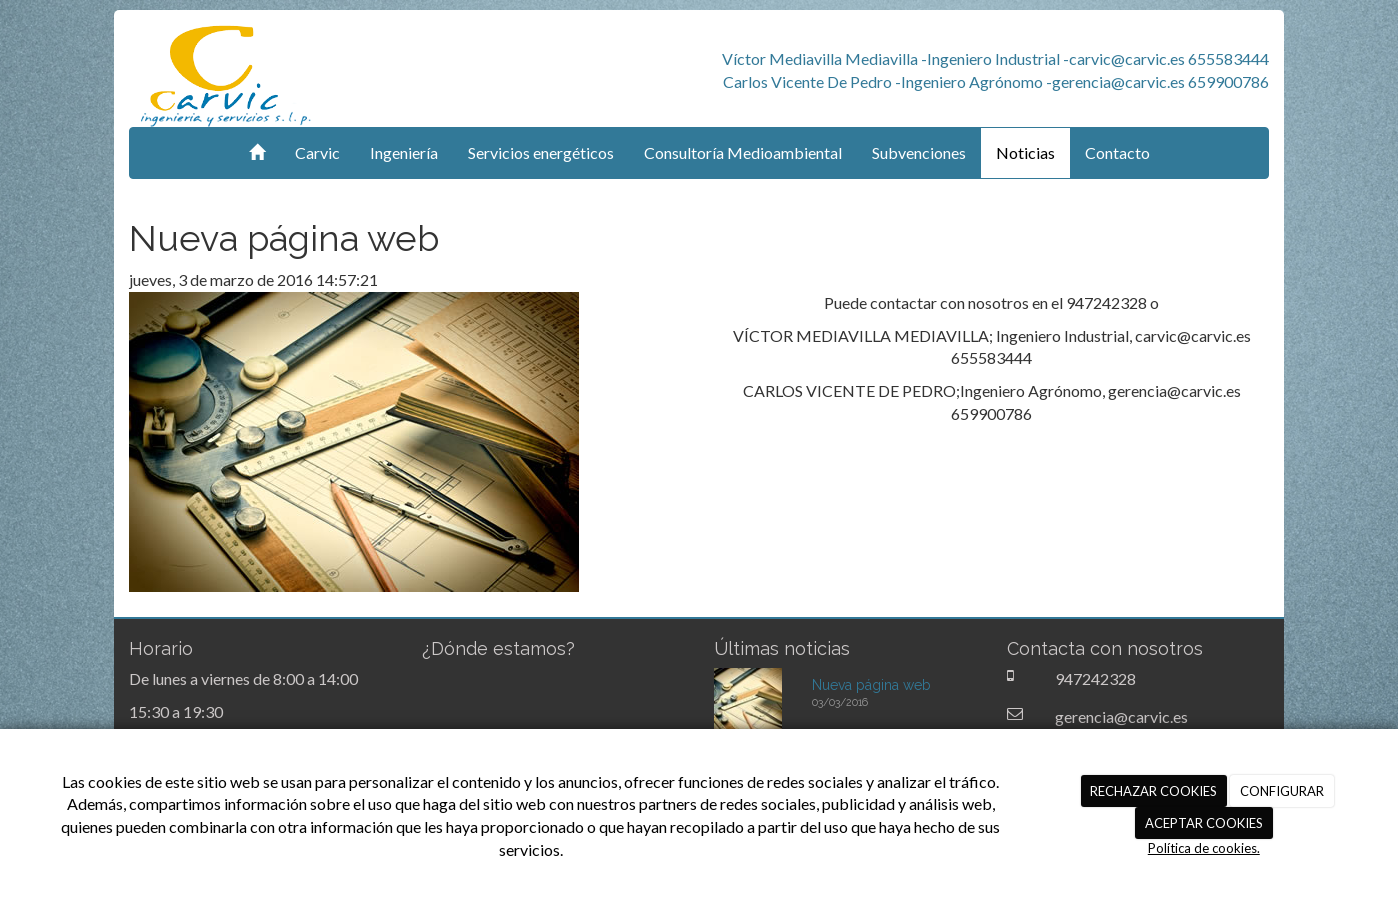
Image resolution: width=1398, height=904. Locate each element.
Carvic (317, 152)
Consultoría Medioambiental (743, 152)
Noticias (1025, 152)
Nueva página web (871, 685)
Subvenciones (919, 152)
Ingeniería (404, 152)
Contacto (1117, 152)
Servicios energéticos (541, 152)
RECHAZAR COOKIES (1153, 791)
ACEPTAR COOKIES (1204, 823)
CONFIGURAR (1282, 791)
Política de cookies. (1204, 848)
